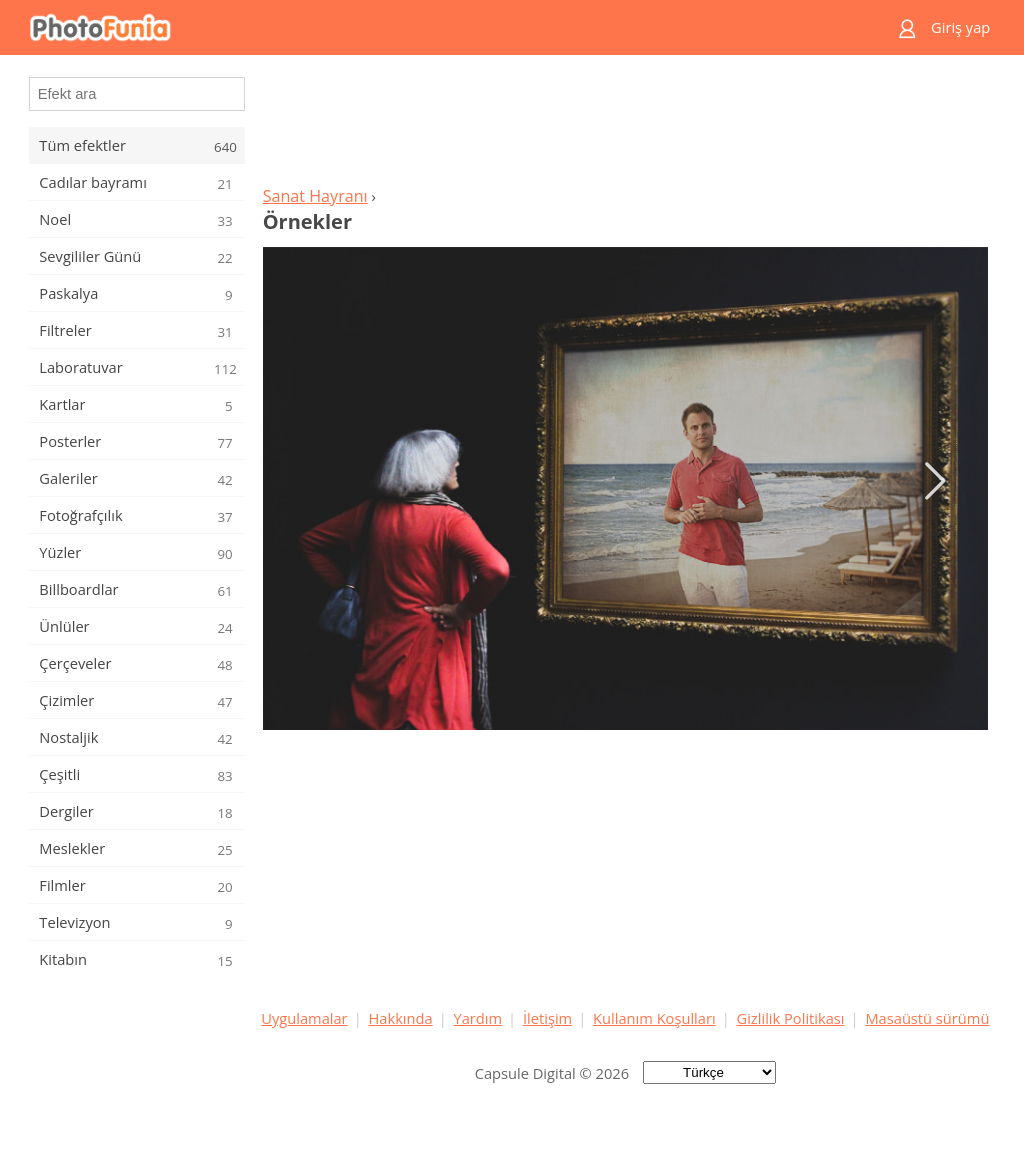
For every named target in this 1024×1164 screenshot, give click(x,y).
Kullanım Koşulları (654, 1018)
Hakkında (401, 1018)
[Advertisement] (625, 126)
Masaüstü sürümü (927, 1018)
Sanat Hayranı (315, 196)
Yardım (478, 1018)
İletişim (547, 1018)
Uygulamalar (304, 1018)
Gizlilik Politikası (791, 1018)
